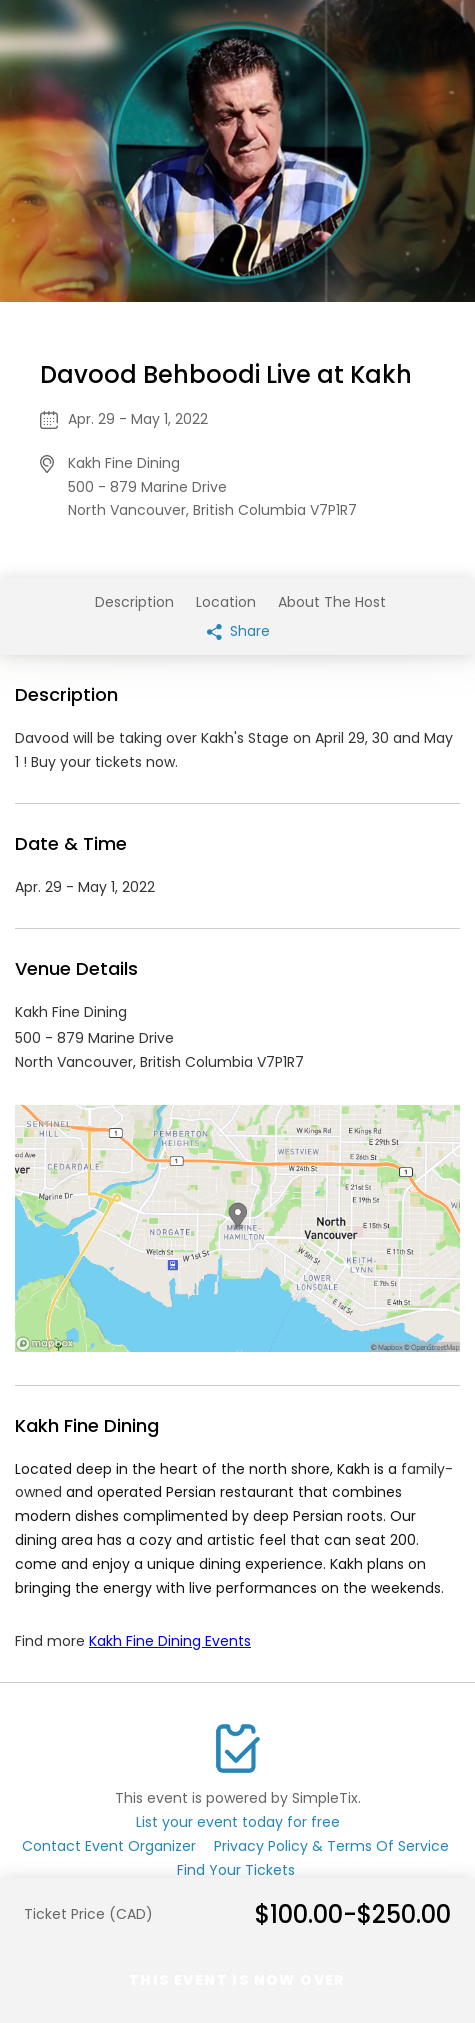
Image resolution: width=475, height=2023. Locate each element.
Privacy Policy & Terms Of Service (331, 1846)
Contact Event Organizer (109, 1846)
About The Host (332, 602)
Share (238, 631)
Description (134, 602)
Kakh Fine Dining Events (170, 1641)
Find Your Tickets (236, 1870)
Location (226, 602)
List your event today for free (238, 1822)
